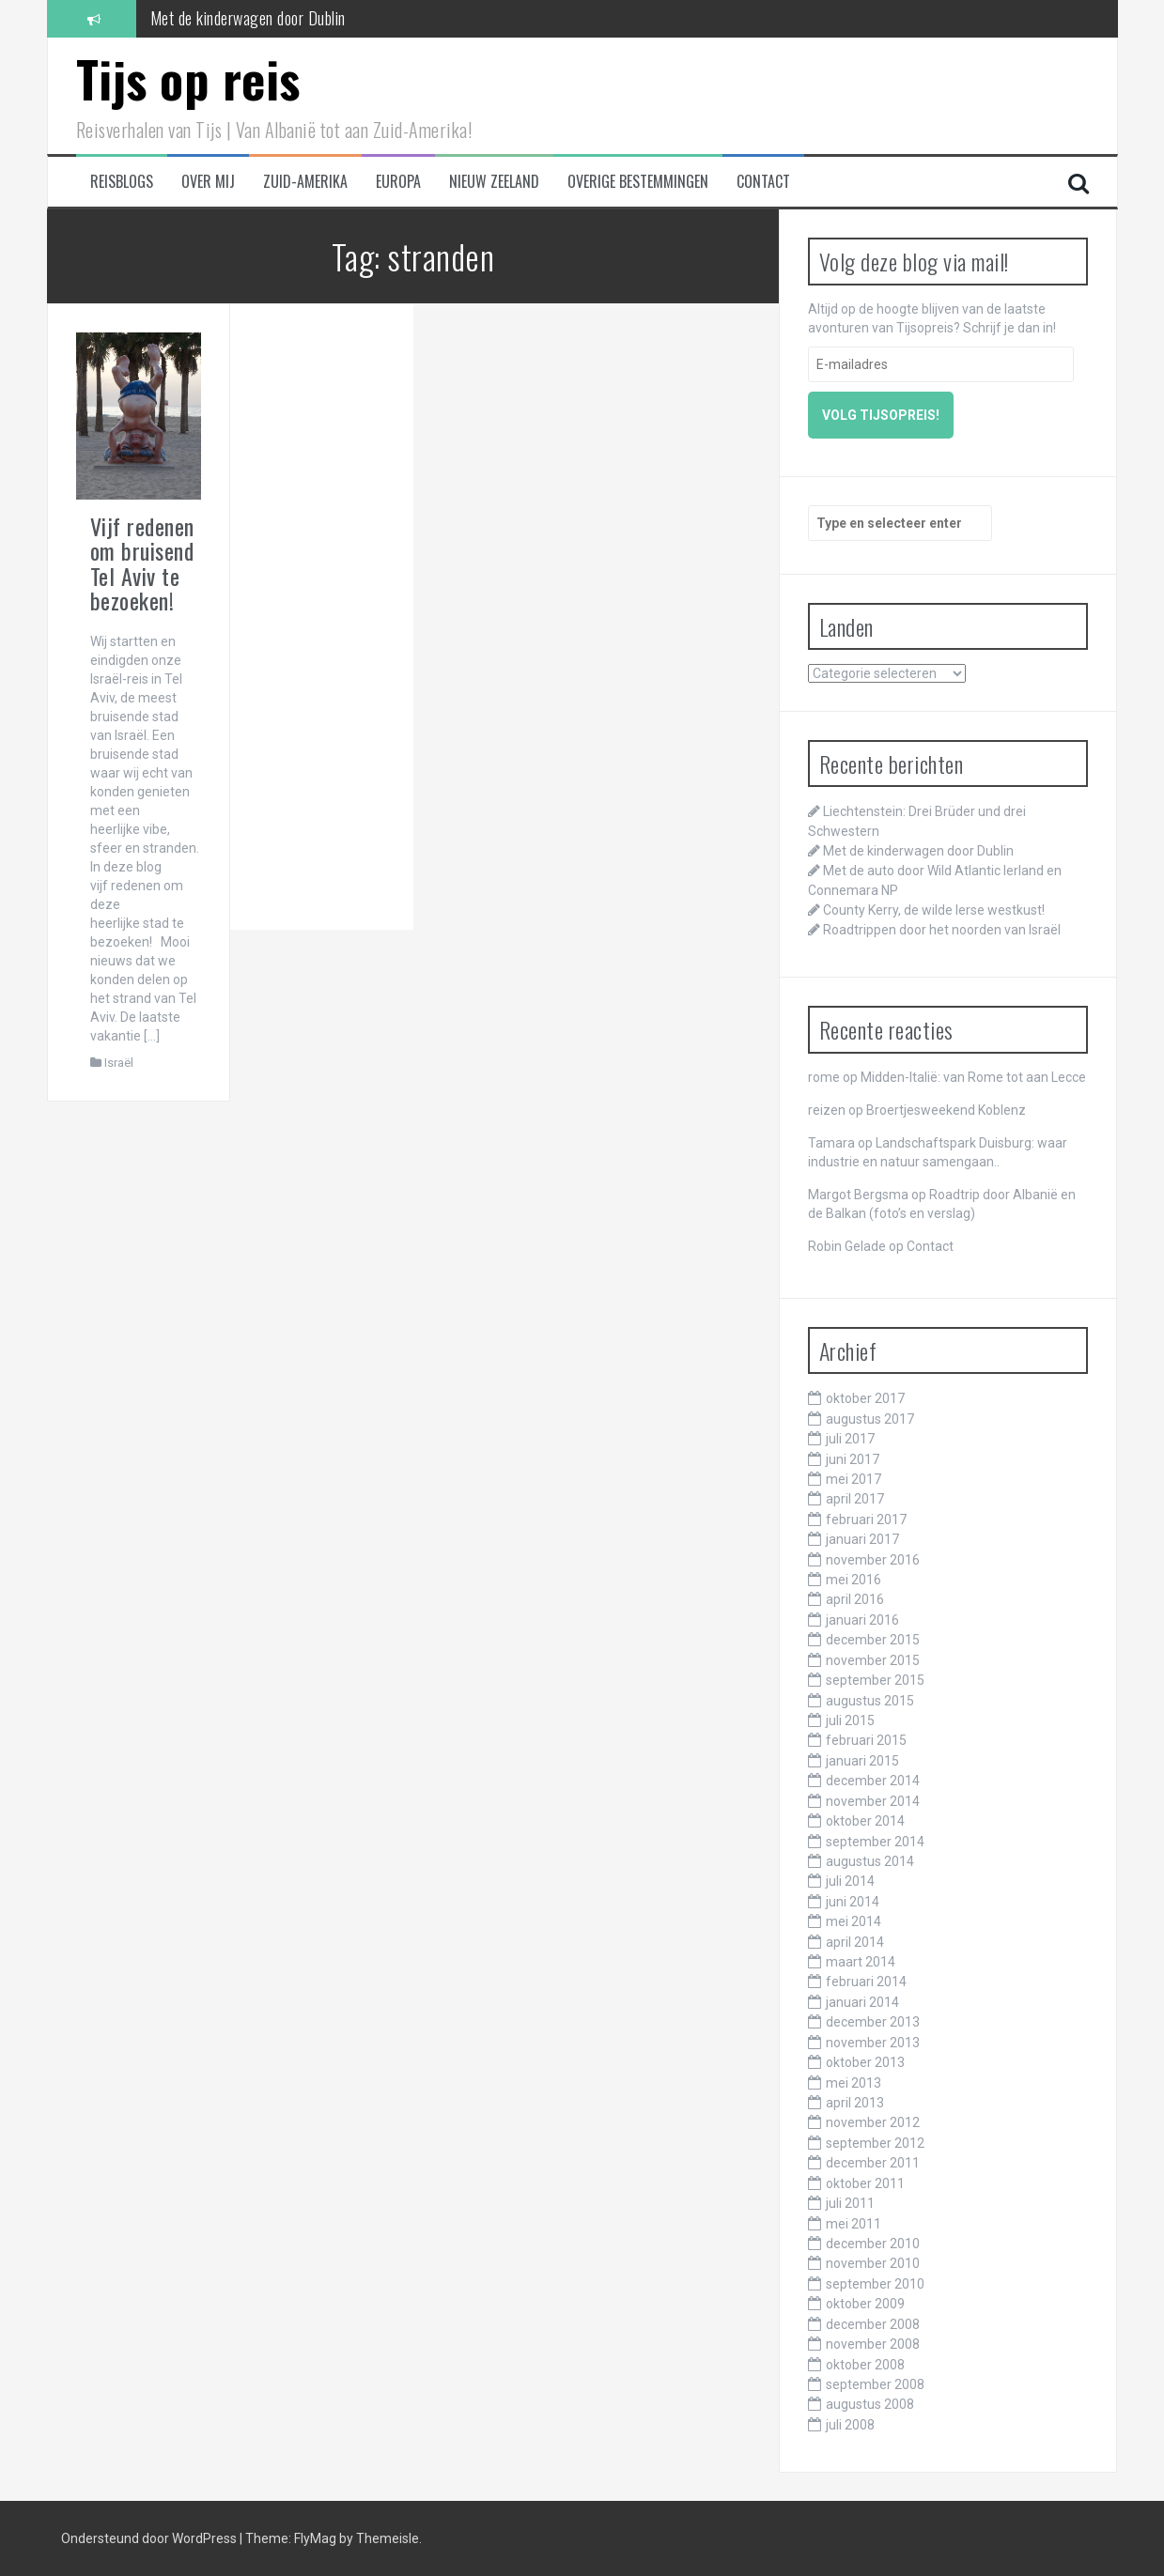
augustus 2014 (870, 1861)
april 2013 (855, 2102)
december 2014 (873, 1780)
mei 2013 (853, 2082)
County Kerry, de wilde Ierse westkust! (934, 910)
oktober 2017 (865, 1398)
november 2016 (873, 1559)
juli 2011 (850, 2203)
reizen (827, 1110)
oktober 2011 (865, 2183)
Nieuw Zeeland (494, 182)
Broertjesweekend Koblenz (946, 1110)
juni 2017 (852, 1459)
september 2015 (875, 1680)
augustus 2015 (870, 1700)
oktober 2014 (865, 1820)
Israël (118, 1063)
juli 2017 (850, 1438)
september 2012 (875, 2143)
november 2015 (873, 1660)
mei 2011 (853, 2223)
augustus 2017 (870, 1419)
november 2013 (873, 2042)
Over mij (208, 182)
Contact (763, 182)
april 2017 (855, 1498)
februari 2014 (866, 1981)
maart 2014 (860, 1961)
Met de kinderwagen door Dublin (248, 18)
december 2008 (873, 2324)
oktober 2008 (865, 2364)
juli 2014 (850, 1881)
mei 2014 (853, 1921)
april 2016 (855, 1599)
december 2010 (873, 2243)
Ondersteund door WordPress (150, 2538)
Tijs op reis (188, 78)
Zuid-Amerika (305, 182)
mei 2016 (853, 1579)
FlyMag (315, 2538)
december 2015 (873, 1639)
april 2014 (855, 1942)
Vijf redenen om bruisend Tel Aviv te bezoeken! (142, 563)
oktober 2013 (865, 2062)
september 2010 (875, 2283)
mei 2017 (853, 1479)
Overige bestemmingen (637, 182)
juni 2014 (852, 1901)
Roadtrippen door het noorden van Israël (942, 929)
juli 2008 (850, 2424)
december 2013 (873, 2021)
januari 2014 (862, 2002)
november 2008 (873, 2344)
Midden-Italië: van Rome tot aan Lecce (973, 1077)
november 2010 (873, 2263)
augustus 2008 (870, 2404)
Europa (398, 182)
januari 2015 (862, 1760)
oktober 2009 (865, 2303)
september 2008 (875, 2384)
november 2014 (873, 1801)
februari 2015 (866, 1740)
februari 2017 (866, 1519)
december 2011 (873, 2162)
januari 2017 (862, 1539)
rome (824, 1077)
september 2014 (875, 1841)
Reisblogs (121, 182)
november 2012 (873, 2122)
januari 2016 (862, 1619)
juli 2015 (850, 1720)
